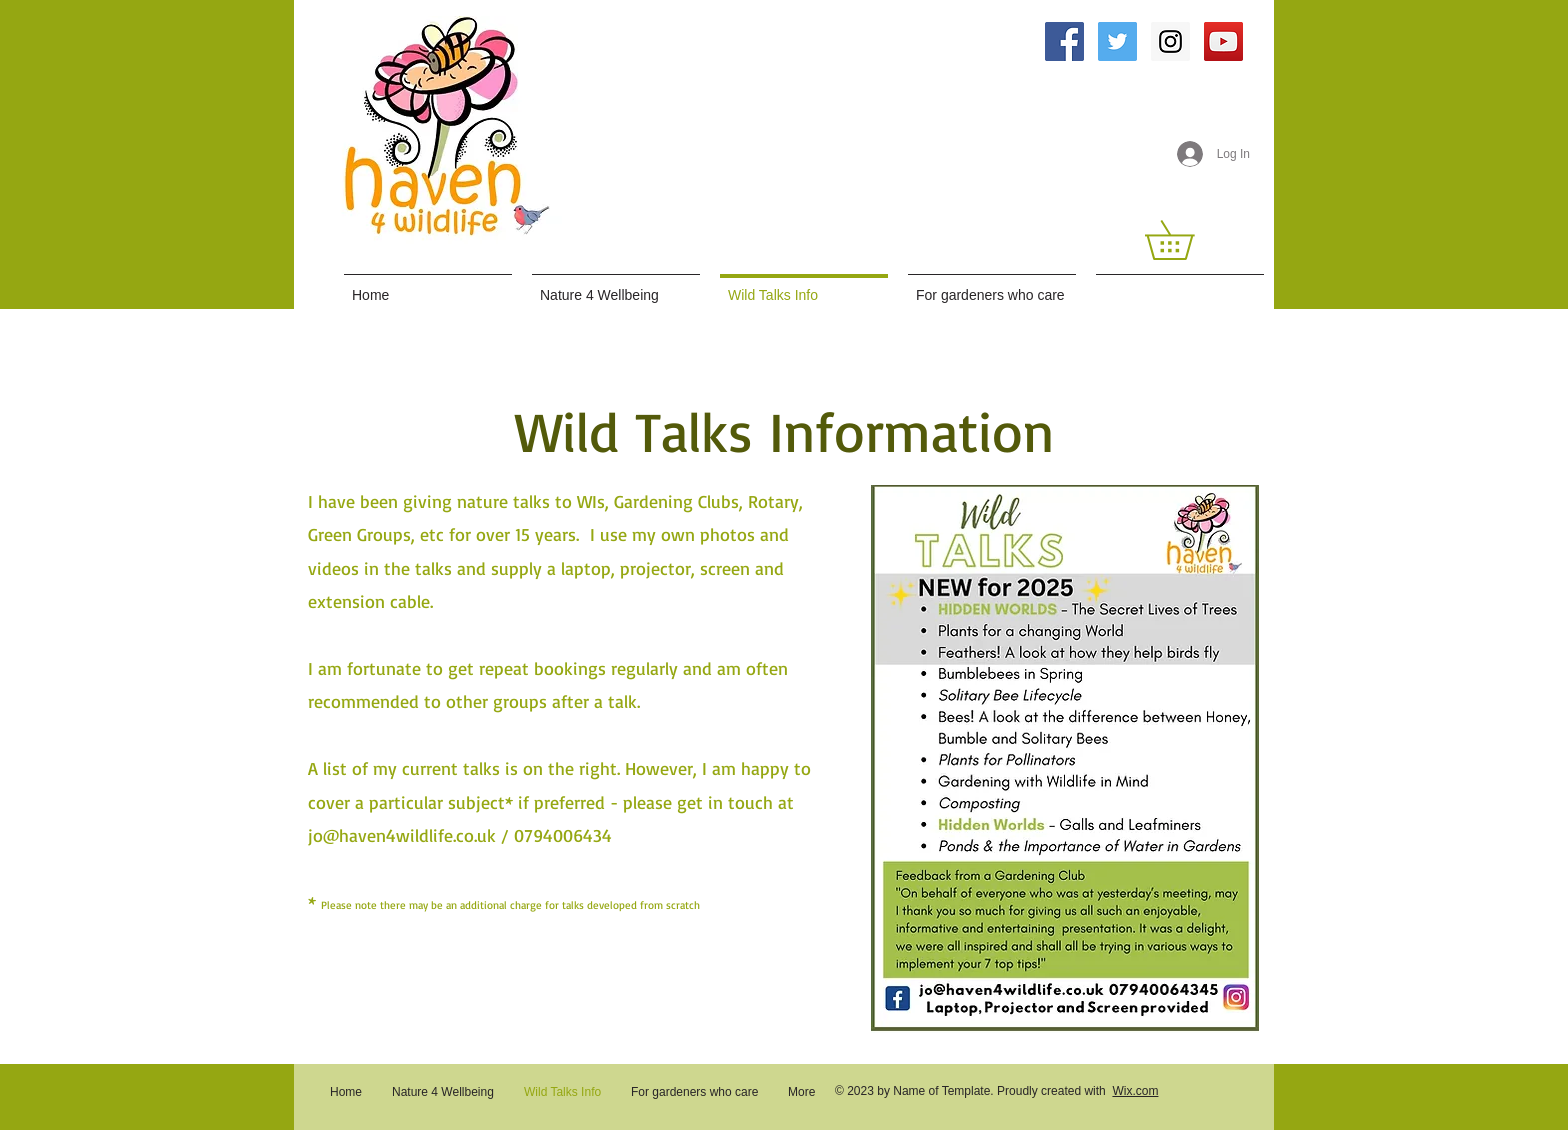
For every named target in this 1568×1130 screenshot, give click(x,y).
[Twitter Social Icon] (1117, 41)
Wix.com (1135, 1091)
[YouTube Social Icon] (1223, 41)
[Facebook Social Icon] (1064, 41)
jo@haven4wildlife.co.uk (402, 835)
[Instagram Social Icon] (1170, 41)
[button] (1188, 240)
